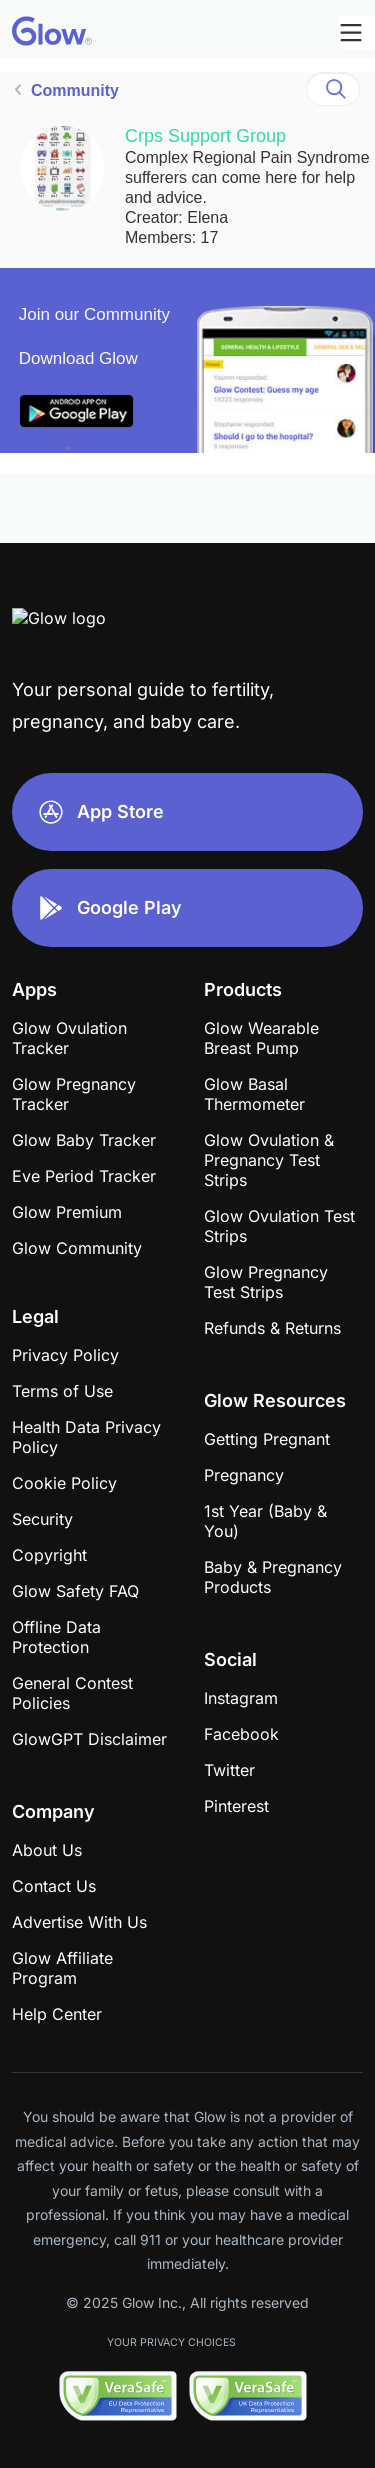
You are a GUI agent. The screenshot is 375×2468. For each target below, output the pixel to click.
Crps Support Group (205, 136)
